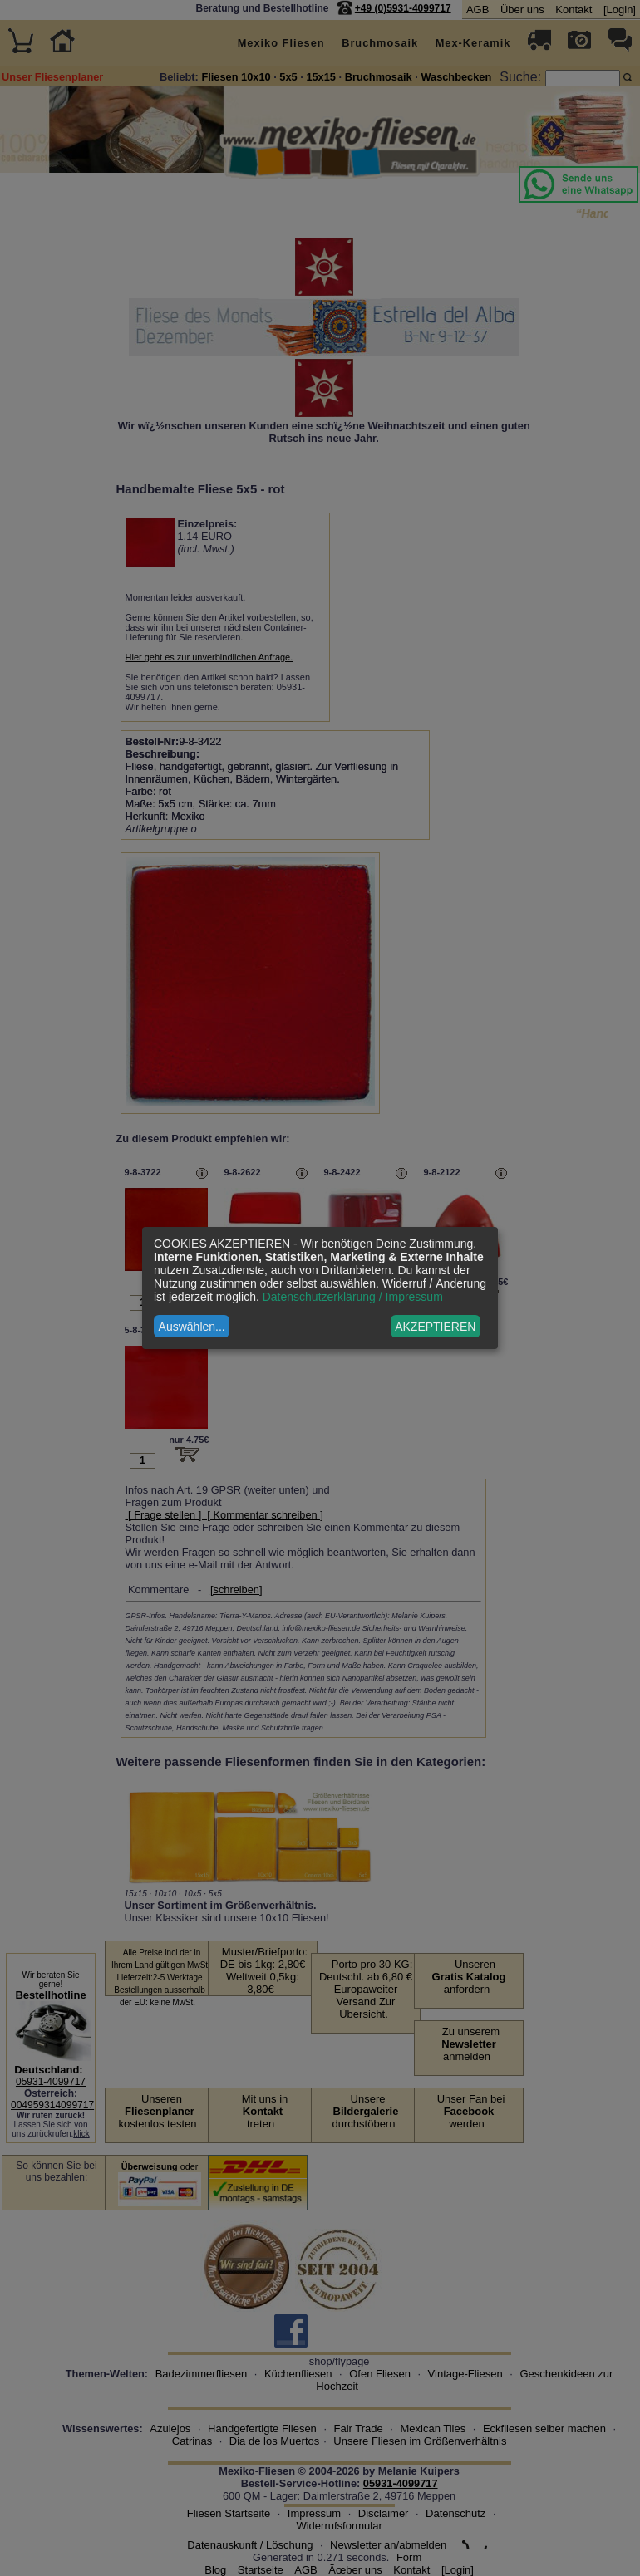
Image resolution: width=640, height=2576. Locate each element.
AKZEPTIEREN (435, 1326)
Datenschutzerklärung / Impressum (353, 1296)
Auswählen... (192, 1326)
